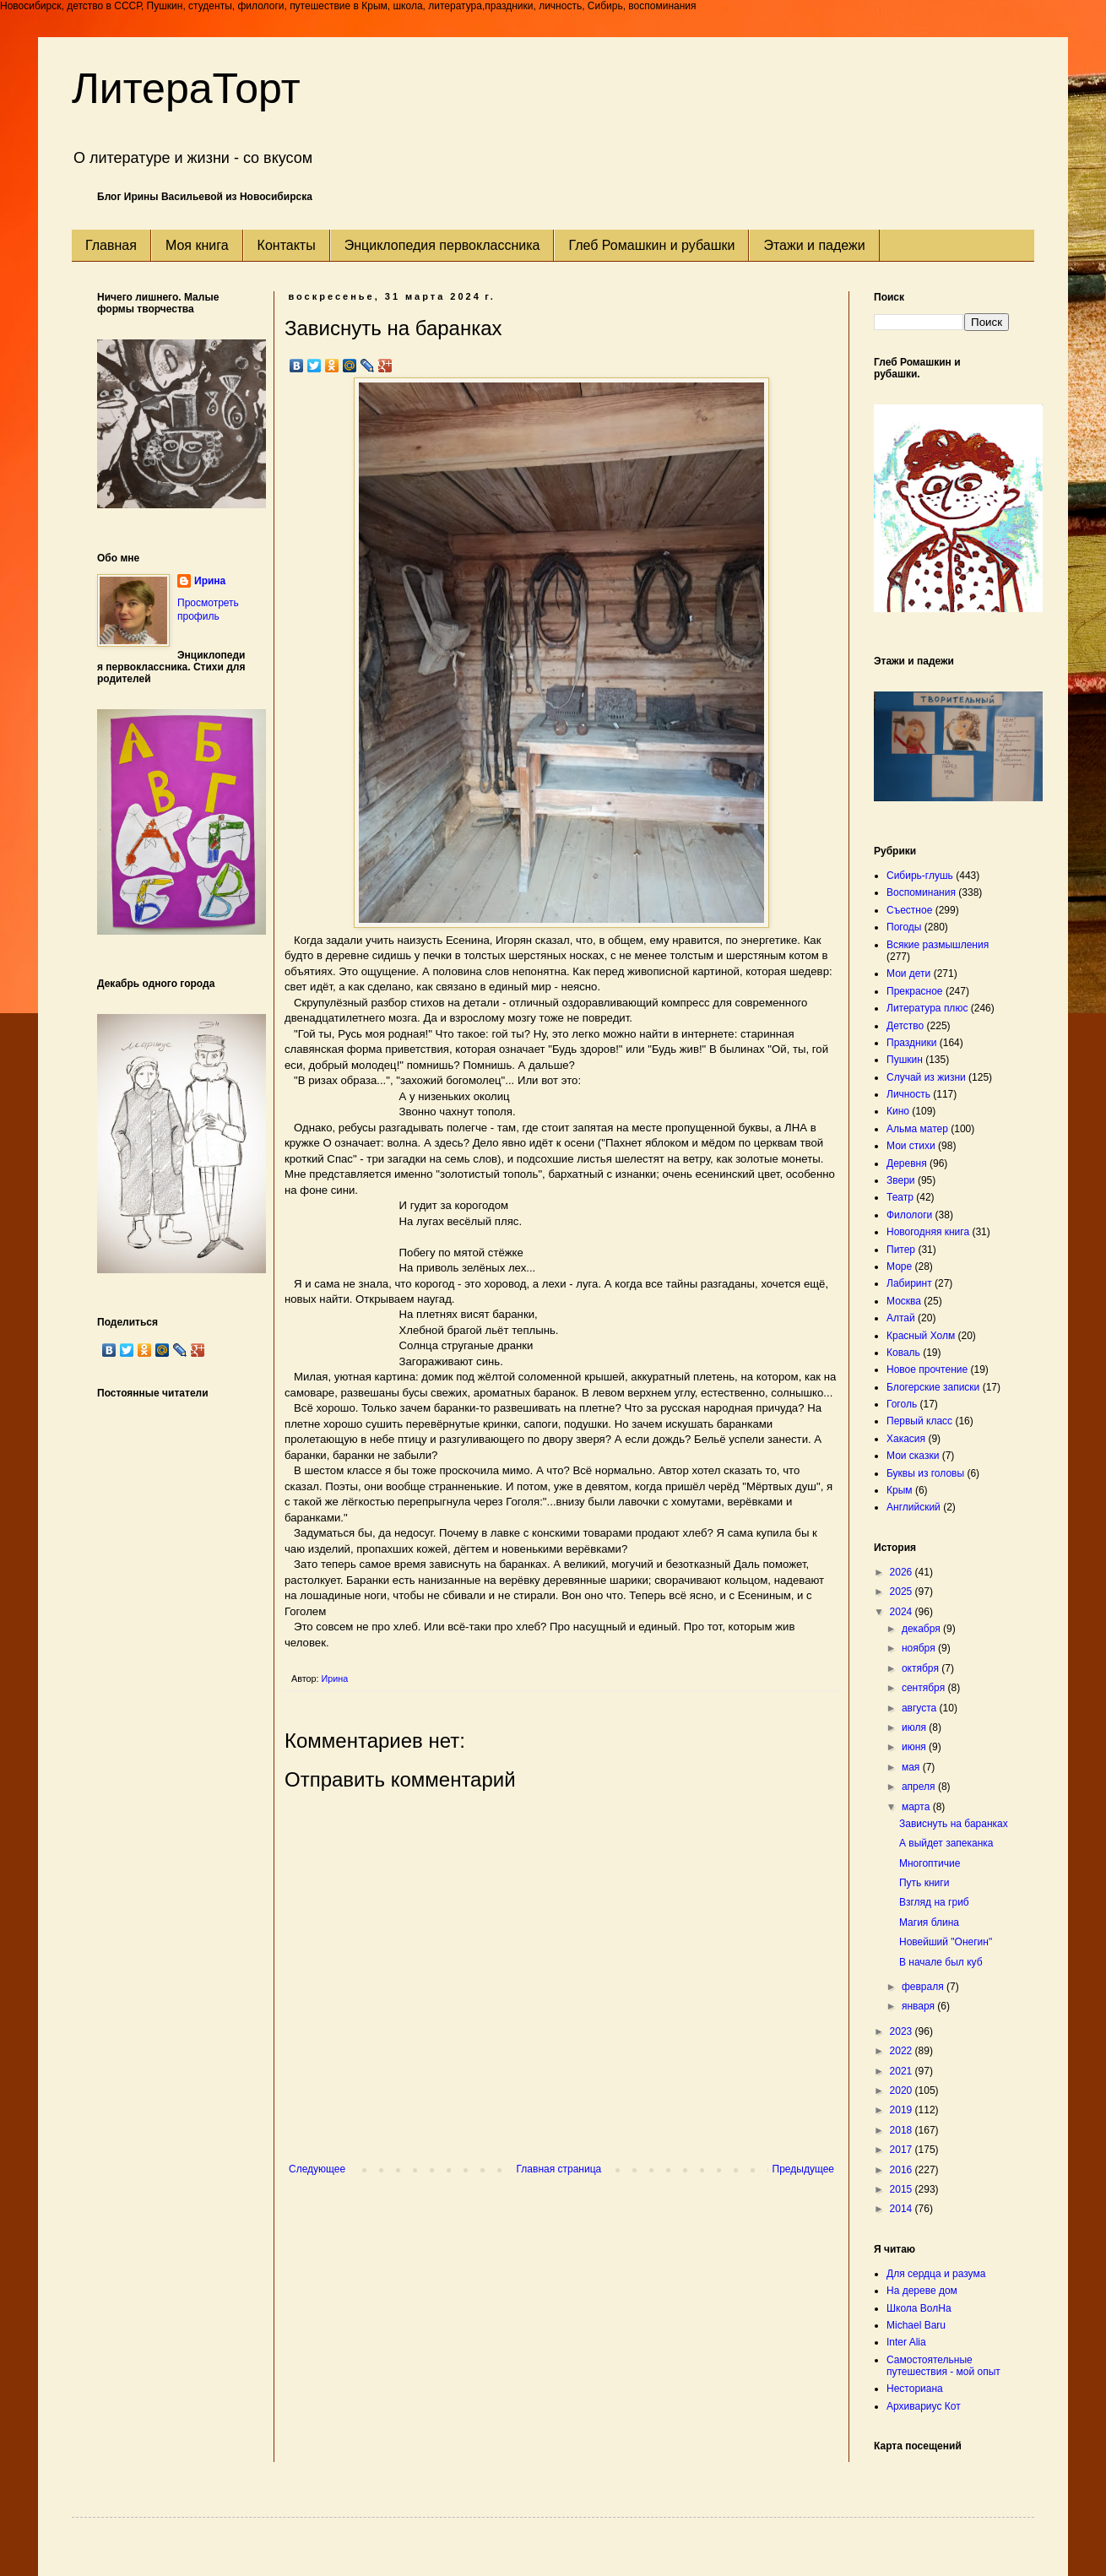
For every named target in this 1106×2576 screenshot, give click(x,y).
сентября (925, 1688)
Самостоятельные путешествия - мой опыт (943, 2366)
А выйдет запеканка (946, 1843)
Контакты (287, 245)
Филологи (909, 1215)
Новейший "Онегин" (945, 1942)
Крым (899, 1490)
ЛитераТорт (186, 88)
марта (917, 1807)
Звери (900, 1180)
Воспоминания (921, 892)
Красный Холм (920, 1336)
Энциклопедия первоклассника (442, 245)
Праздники (911, 1043)
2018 (902, 2130)
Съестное (909, 910)
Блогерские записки (932, 1387)
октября (921, 1668)
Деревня (906, 1163)
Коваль (903, 1353)
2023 (902, 2031)
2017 (902, 2150)
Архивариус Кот (923, 2406)
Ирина (209, 581)
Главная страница (559, 2169)
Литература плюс (927, 1008)
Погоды (903, 927)
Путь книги (924, 1883)
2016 (902, 2170)
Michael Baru (916, 2325)
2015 (902, 2189)
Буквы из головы (925, 1473)
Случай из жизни (926, 1077)
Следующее (317, 2169)
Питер (900, 1249)
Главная (111, 245)
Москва (903, 1301)
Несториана (914, 2388)
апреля (920, 1786)
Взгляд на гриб (934, 1902)
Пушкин (904, 1060)
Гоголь (901, 1404)
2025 (902, 1591)
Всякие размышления (937, 945)
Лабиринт (909, 1283)
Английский (913, 1507)
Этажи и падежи (814, 245)
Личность (908, 1094)
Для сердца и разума (935, 2274)
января (919, 2006)
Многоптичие (929, 1863)
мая (912, 1767)
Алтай (900, 1318)
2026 (902, 1572)
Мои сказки (912, 1456)
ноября (920, 1648)
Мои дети (908, 973)
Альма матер (917, 1129)
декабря (922, 1629)
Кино (897, 1111)
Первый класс (919, 1421)
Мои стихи (910, 1146)
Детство (905, 1026)
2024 (902, 1612)
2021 (902, 2071)
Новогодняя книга (927, 1232)
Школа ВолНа (918, 2308)
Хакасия (905, 1439)
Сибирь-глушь (919, 875)
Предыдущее (803, 2169)
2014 (902, 2209)
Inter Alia (906, 2342)
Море (899, 1266)
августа (921, 1708)
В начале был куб (941, 1962)
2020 (902, 2090)
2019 (902, 2110)
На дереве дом (921, 2291)
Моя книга (197, 245)
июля (915, 1727)
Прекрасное (914, 991)
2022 (902, 2051)
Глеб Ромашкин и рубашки (651, 245)
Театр (900, 1197)
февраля (924, 1987)
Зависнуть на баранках (953, 1824)
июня (915, 1747)
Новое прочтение (927, 1369)
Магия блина (929, 1922)
